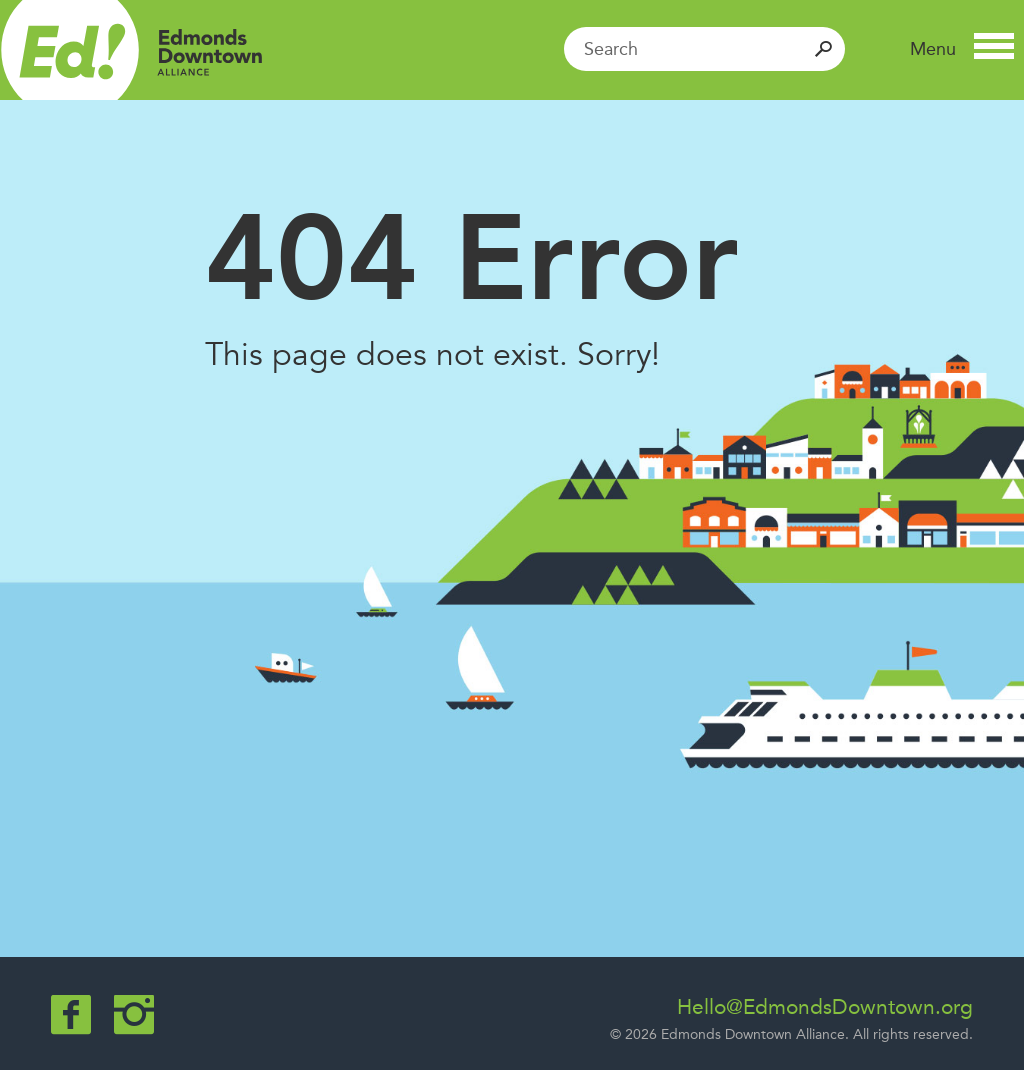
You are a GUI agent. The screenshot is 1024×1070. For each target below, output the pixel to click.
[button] (962, 49)
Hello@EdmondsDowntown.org (825, 1007)
